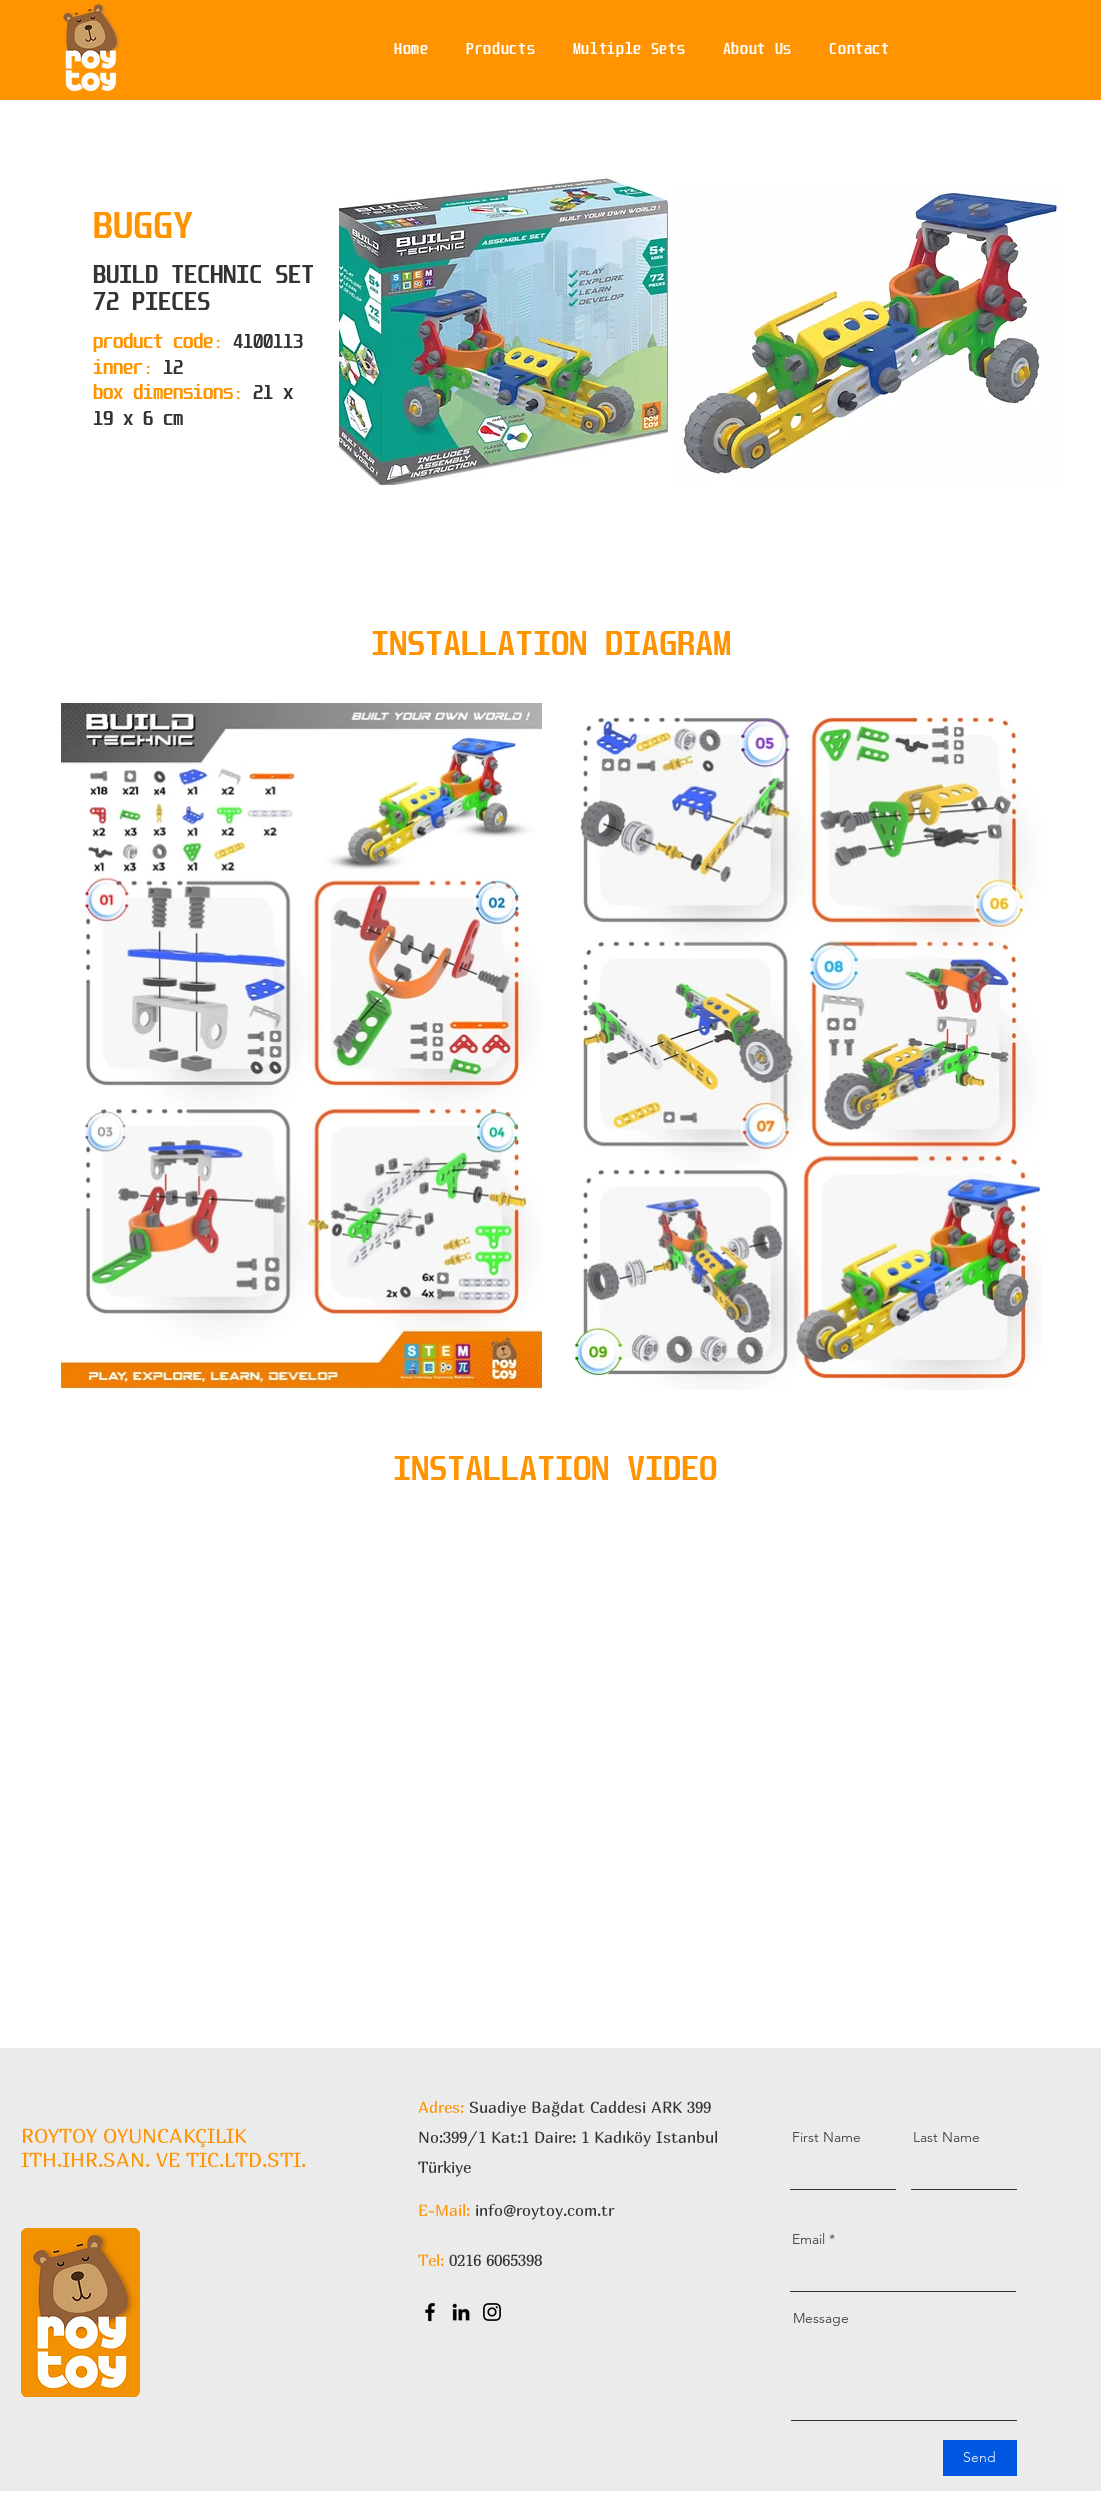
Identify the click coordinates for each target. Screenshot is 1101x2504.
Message (821, 2318)
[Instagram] (492, 2312)
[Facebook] (430, 2312)
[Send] (980, 2458)
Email (808, 2239)
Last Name (946, 2137)
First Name (826, 2137)
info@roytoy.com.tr (544, 2210)
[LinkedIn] (461, 2312)
